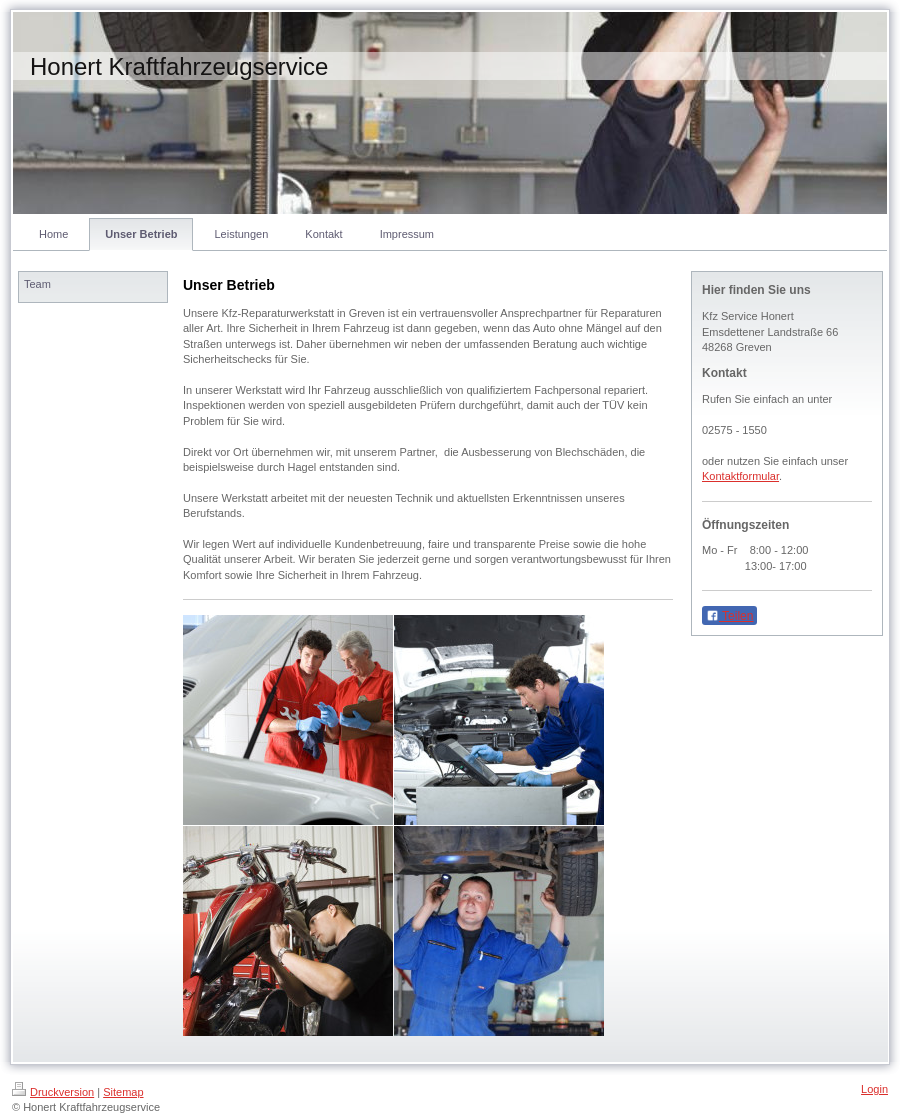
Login (874, 1089)
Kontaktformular (740, 476)
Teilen (729, 616)
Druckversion (53, 1092)
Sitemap (123, 1092)
